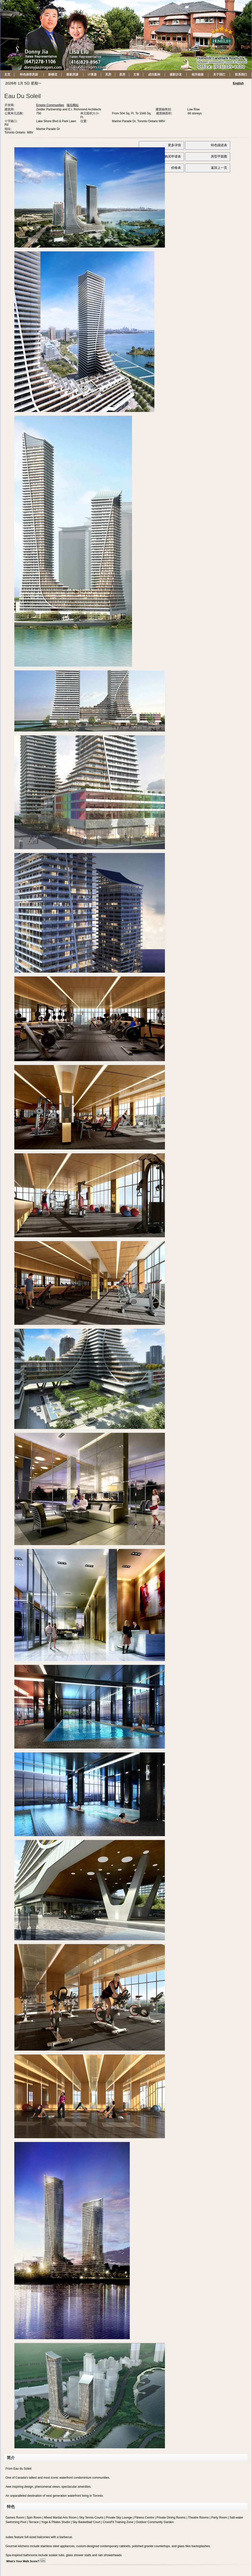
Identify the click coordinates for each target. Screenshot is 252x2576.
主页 (7, 74)
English (238, 83)
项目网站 (73, 105)
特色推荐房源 (29, 74)
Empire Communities (50, 105)
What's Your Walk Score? (25, 2561)
